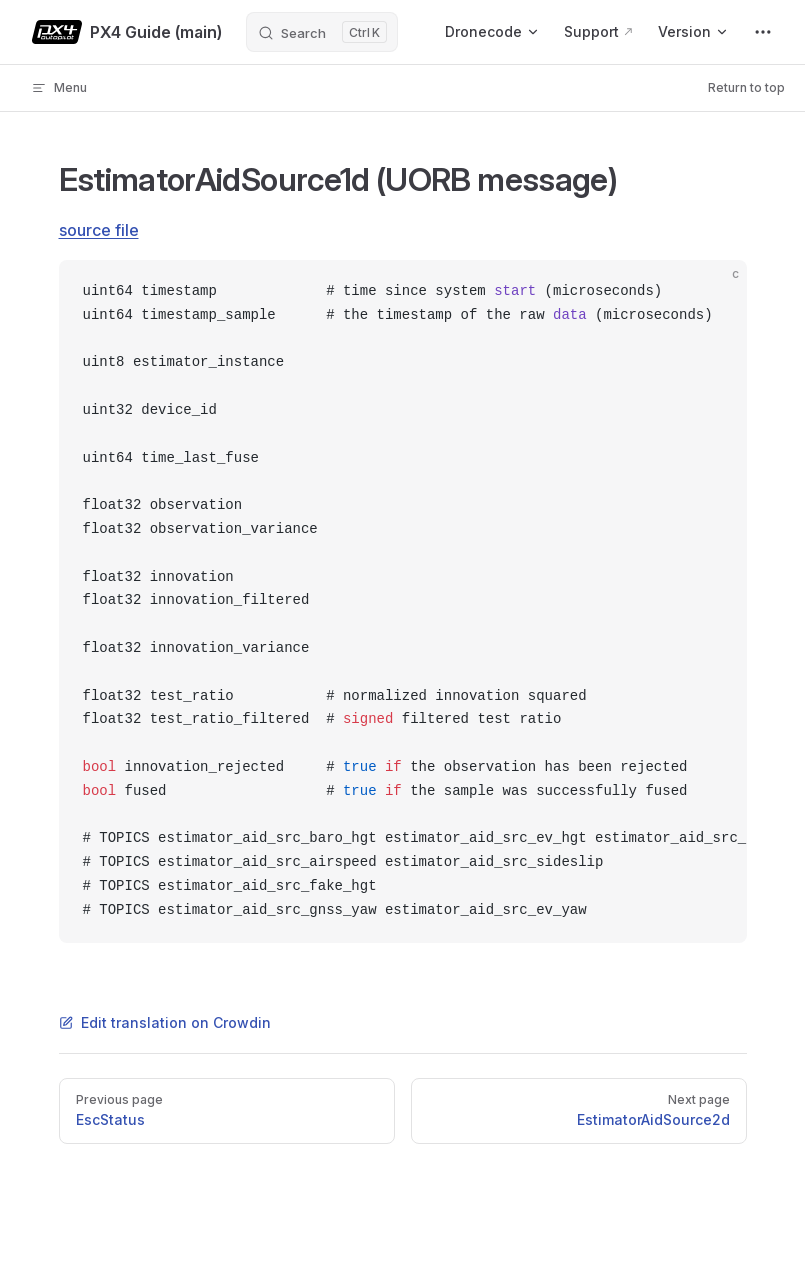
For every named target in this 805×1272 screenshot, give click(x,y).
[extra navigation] (763, 32)
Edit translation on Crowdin (165, 1022)
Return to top (746, 87)
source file (99, 230)
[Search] (322, 32)
